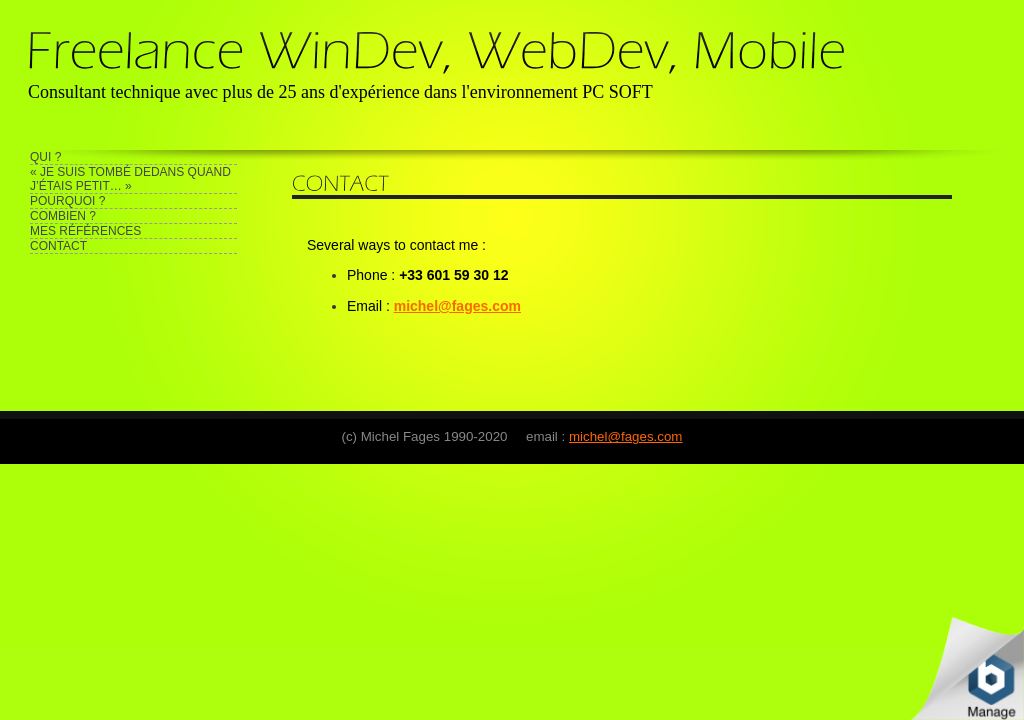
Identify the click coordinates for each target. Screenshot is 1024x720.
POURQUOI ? (67, 201)
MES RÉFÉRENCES (85, 231)
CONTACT (58, 246)
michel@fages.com (626, 436)
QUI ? (45, 157)
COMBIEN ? (63, 216)
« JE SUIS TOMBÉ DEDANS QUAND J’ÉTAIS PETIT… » (130, 179)
